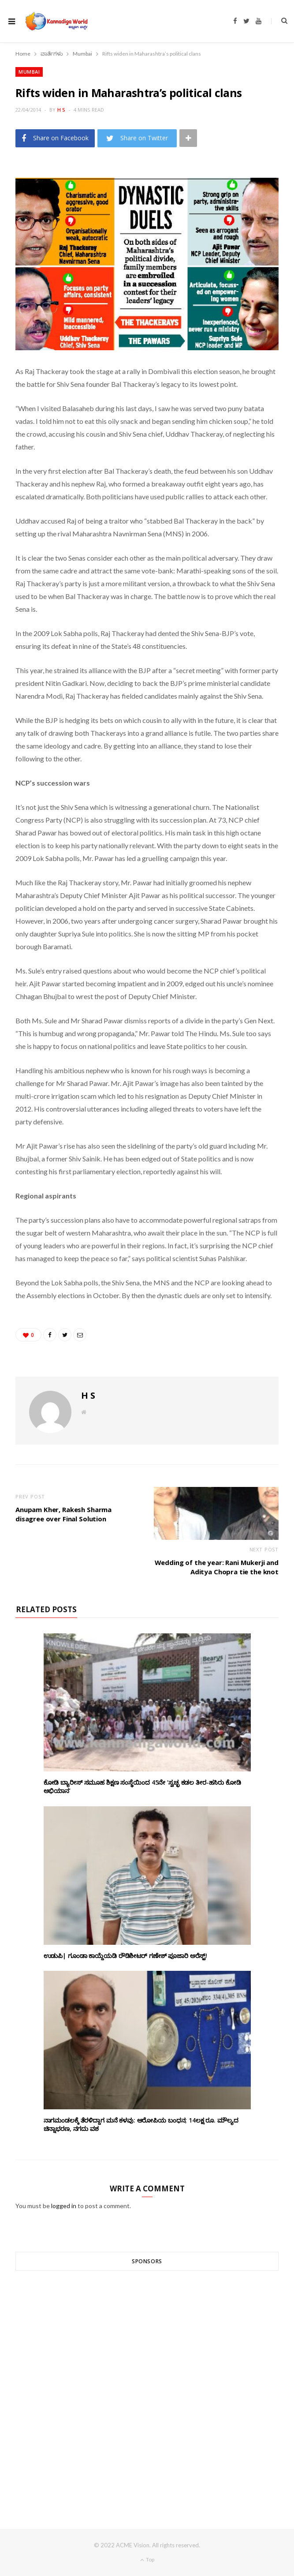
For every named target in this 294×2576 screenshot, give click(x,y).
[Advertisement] (147, 2383)
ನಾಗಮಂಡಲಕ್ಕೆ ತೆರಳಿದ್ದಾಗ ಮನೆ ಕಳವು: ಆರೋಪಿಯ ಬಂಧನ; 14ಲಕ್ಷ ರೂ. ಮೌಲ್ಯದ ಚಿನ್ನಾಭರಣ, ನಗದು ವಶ (141, 2124)
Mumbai (29, 71)
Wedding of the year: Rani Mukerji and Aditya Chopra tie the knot (217, 1567)
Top (147, 2559)
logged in (63, 2205)
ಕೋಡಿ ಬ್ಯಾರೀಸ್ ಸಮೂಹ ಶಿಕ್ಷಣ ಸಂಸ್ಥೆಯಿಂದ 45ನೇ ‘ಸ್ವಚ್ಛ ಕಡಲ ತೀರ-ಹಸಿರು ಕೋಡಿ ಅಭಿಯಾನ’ (142, 1786)
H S (61, 109)
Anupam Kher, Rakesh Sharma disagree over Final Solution (63, 1514)
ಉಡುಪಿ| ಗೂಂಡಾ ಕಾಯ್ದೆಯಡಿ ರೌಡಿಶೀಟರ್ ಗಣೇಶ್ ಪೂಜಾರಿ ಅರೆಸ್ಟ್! (126, 1955)
